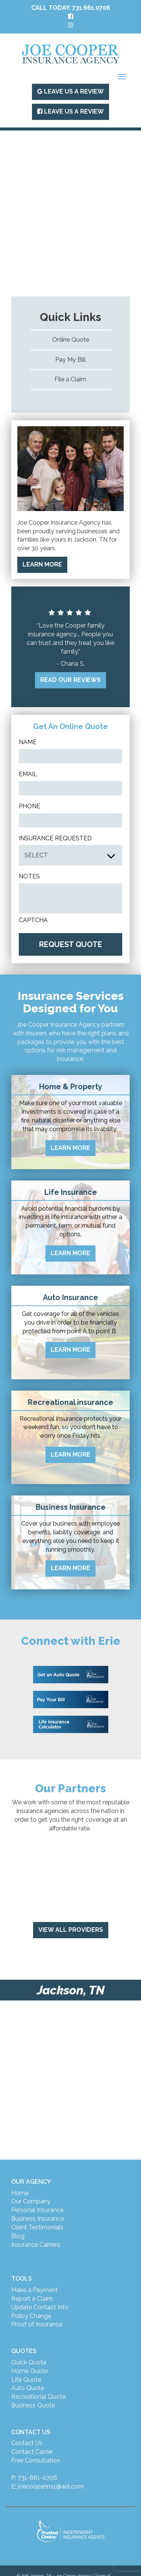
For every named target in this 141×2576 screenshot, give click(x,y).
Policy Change (31, 2316)
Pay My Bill (70, 359)
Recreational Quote (38, 2396)
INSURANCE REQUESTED (55, 838)
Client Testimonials (37, 2227)
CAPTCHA (33, 920)
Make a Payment (34, 2290)
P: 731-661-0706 (34, 2477)
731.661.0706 (91, 7)
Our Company (30, 2201)
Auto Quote (27, 2388)
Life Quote (26, 2379)
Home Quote (29, 2371)
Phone (29, 806)
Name (27, 742)
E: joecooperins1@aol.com (47, 2486)
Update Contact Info (39, 2307)
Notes (29, 876)
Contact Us (26, 2443)
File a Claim (70, 379)
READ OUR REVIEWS (70, 679)
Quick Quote (28, 2362)
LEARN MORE (42, 564)
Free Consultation (35, 2460)
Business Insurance (37, 2218)
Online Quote (70, 339)
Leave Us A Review (70, 91)
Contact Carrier (32, 2451)
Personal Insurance (37, 2210)
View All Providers (70, 1929)
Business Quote (33, 2405)
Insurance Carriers (35, 2244)
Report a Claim (32, 2298)
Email (28, 774)
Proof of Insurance (36, 2324)
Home (20, 2193)
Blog (17, 2236)
